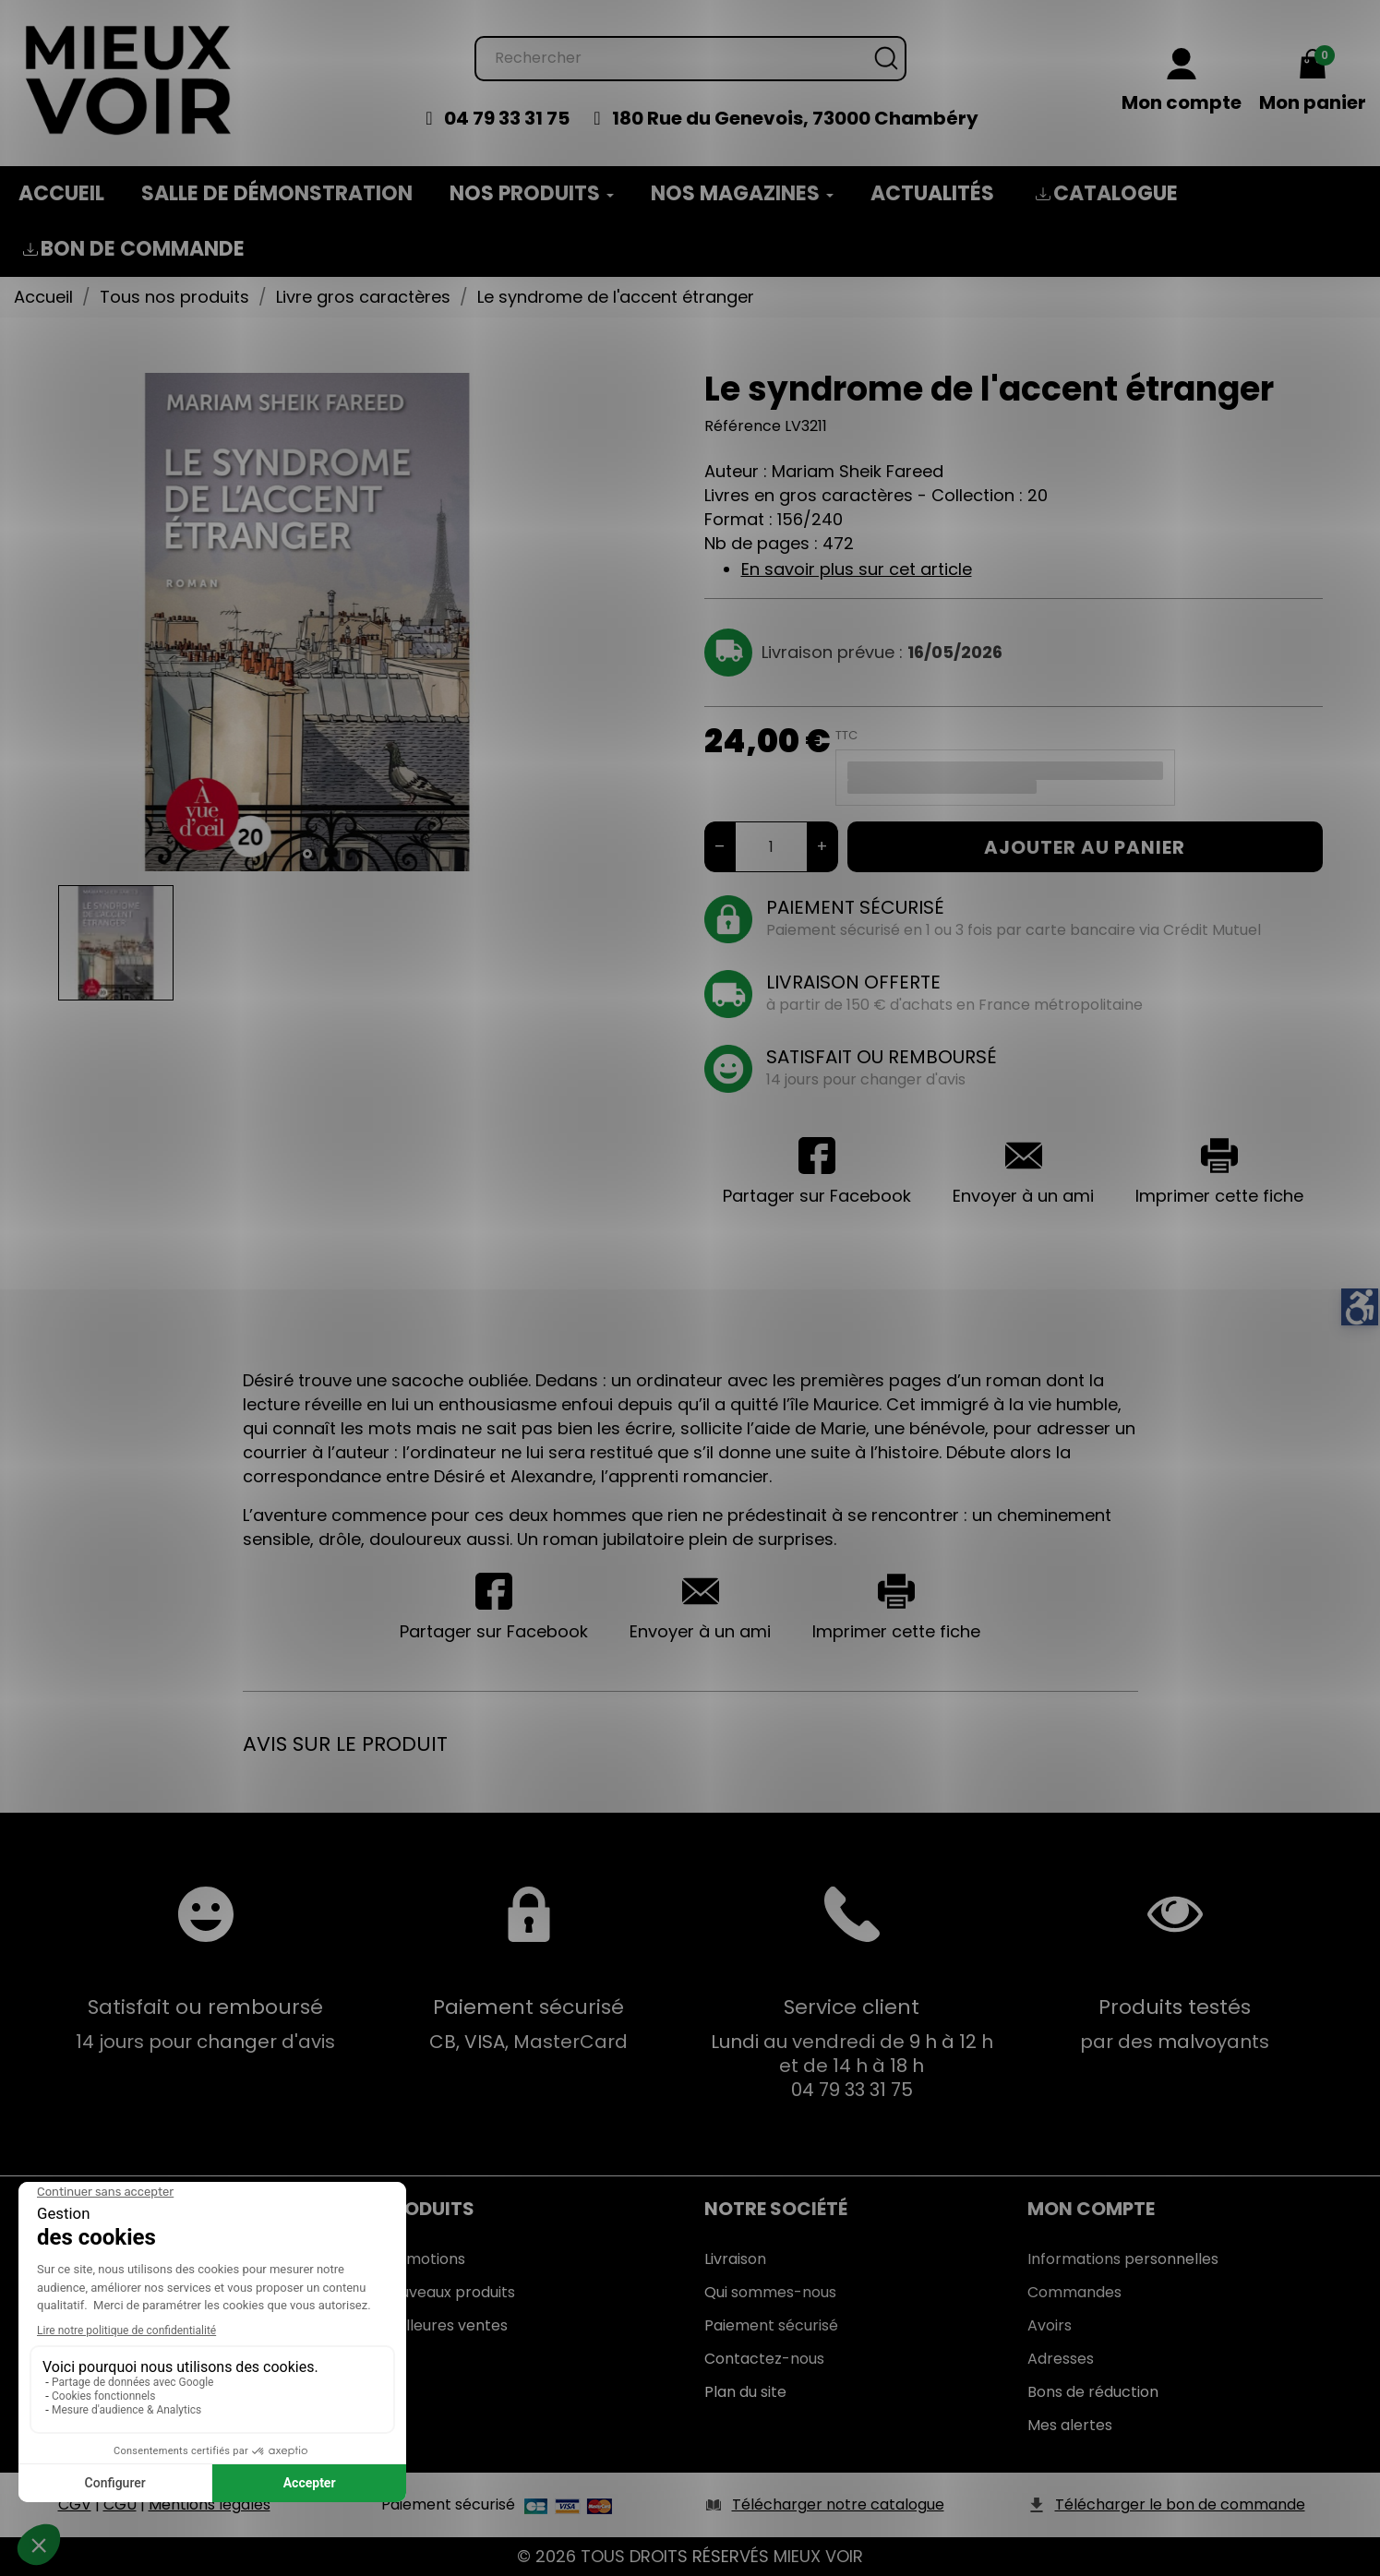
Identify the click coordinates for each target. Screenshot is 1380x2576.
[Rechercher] (690, 58)
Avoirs (1049, 2325)
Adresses (1060, 2358)
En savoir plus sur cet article (856, 569)
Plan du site (745, 2391)
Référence (742, 426)
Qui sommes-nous (770, 2292)
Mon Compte (1091, 2209)
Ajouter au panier (1084, 847)
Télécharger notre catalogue (838, 2504)
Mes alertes (1069, 2425)
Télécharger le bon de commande (1180, 2504)
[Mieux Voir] (129, 79)
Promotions (423, 2259)
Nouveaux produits (448, 2292)
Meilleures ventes (444, 2325)
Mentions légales (209, 2504)
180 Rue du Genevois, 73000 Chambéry (795, 118)
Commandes (1074, 2292)
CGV (74, 2504)
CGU (120, 2504)
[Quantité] (771, 846)
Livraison (735, 2259)
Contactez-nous (764, 2358)
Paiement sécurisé (771, 2325)
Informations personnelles (1122, 2259)
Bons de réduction (1092, 2391)
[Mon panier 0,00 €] (1312, 82)
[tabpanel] (307, 622)
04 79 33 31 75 (507, 118)
